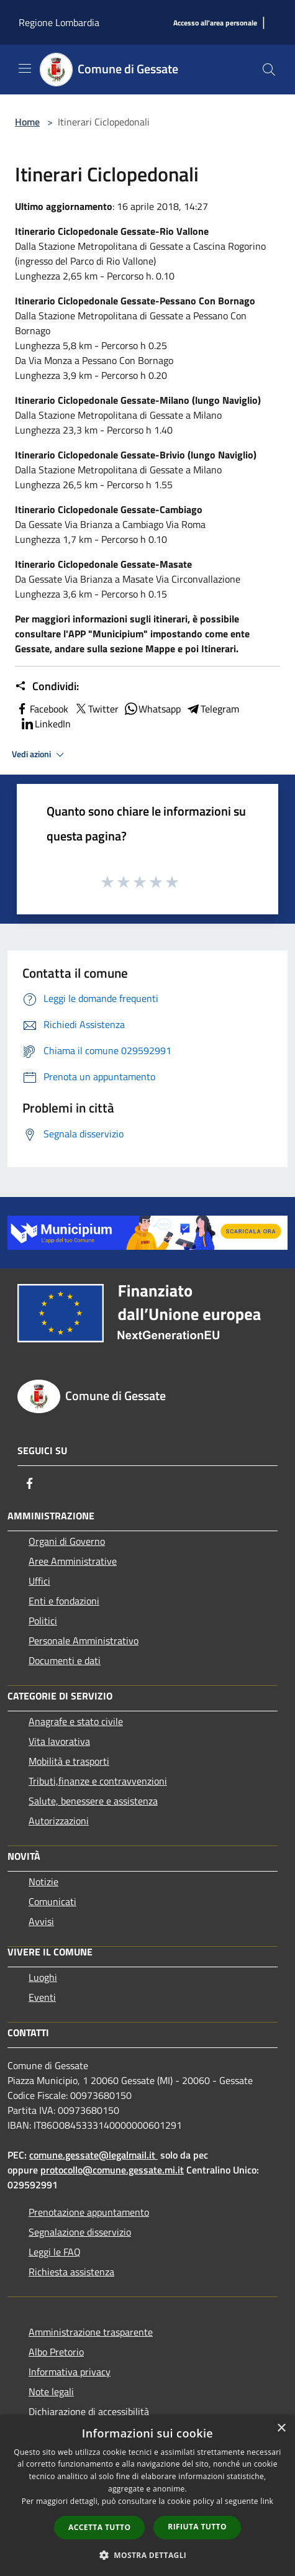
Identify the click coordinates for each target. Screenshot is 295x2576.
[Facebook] (29, 1483)
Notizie (43, 1881)
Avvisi (41, 1921)
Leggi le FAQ (55, 2251)
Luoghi (43, 1977)
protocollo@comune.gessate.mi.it (112, 2169)
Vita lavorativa (59, 1741)
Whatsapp (152, 708)
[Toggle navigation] (24, 68)
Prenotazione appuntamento (89, 2212)
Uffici (39, 1580)
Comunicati (52, 1901)
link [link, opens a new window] (266, 2501)
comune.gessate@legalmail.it (92, 2154)
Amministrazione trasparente (91, 2331)
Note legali (51, 2391)
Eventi (42, 1997)
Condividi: (47, 686)
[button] (148, 2555)
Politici (43, 1620)
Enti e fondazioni (64, 1600)
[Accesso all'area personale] (215, 23)
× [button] (281, 2428)
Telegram (212, 708)
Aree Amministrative (73, 1561)
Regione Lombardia (59, 22)
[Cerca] (268, 69)
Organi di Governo (67, 1541)
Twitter (96, 708)
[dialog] (147, 2495)
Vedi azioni (40, 754)
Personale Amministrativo (83, 1640)
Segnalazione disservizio (80, 2231)
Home (27, 121)
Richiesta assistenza (71, 2271)
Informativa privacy (70, 2371)
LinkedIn (45, 723)
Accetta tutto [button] (99, 2527)
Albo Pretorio (56, 2351)
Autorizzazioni (59, 1820)
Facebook (41, 708)
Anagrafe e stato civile (76, 1721)
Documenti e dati (65, 1660)
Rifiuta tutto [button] (197, 2526)
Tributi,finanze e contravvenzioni (98, 1780)
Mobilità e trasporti (69, 1761)
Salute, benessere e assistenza (93, 1800)
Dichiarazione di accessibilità (89, 2411)
